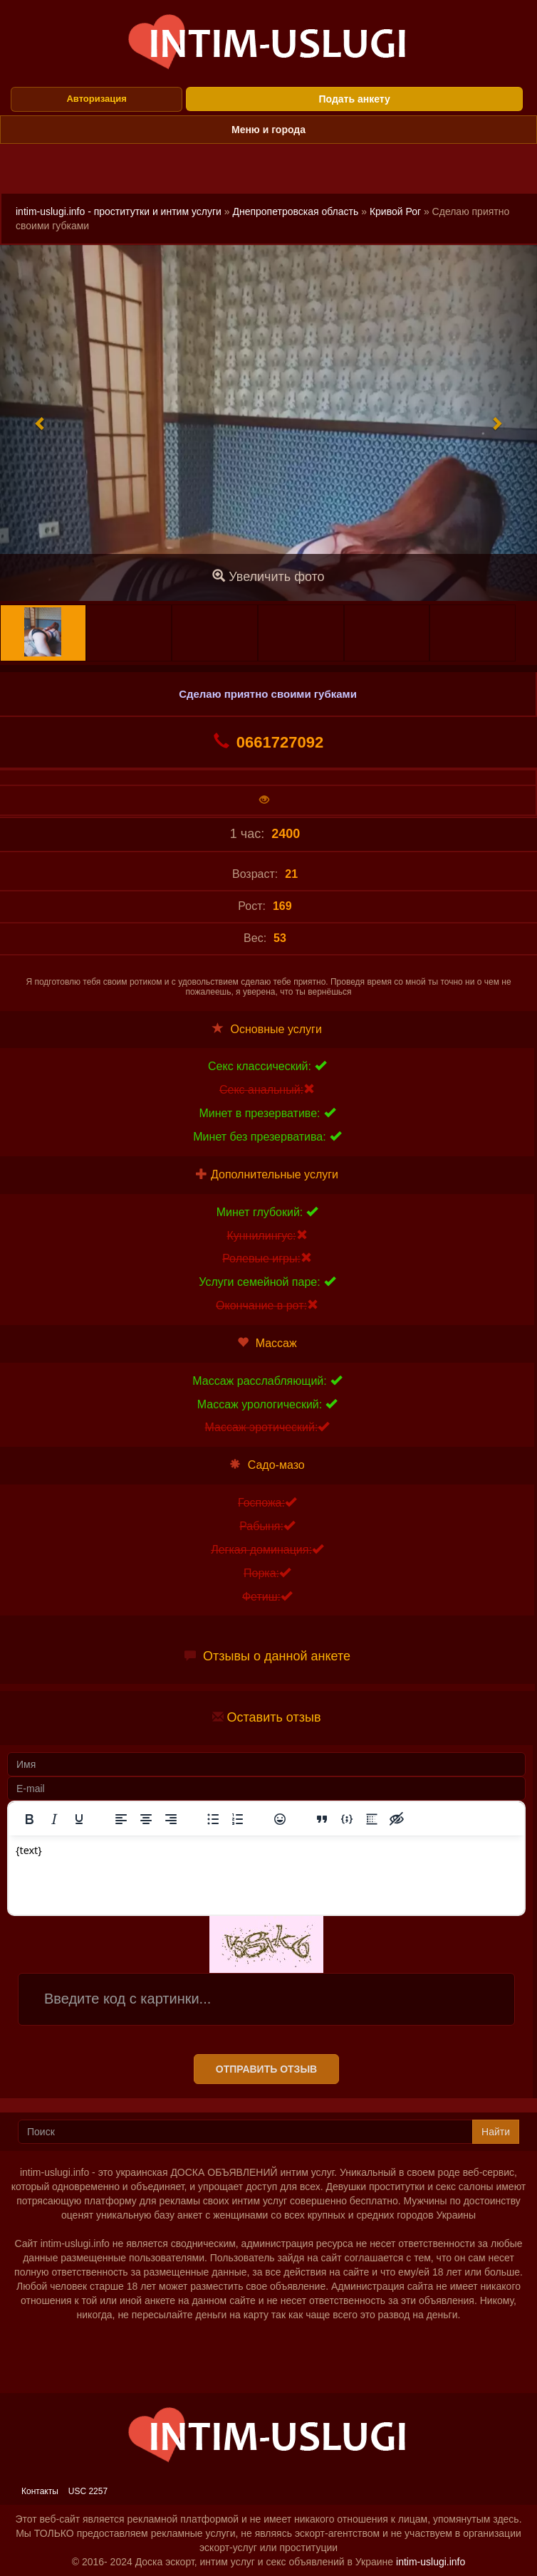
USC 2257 (88, 2491)
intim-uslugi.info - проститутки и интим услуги (118, 211)
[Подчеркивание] (79, 1819)
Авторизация (96, 98)
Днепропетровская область (295, 211)
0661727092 (268, 742)
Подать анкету (354, 99)
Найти (495, 2131)
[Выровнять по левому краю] (121, 1819)
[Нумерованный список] (238, 1819)
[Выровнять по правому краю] (171, 1819)
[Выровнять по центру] (146, 1819)
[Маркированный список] (213, 1819)
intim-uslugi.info (430, 2561)
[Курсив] (54, 1819)
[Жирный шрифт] (29, 1819)
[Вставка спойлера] (372, 1819)
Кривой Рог (395, 211)
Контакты (39, 2491)
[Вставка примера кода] (347, 1819)
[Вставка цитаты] (322, 1819)
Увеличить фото (268, 576)
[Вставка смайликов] (280, 1819)
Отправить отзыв (266, 2069)
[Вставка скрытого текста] (397, 1819)
